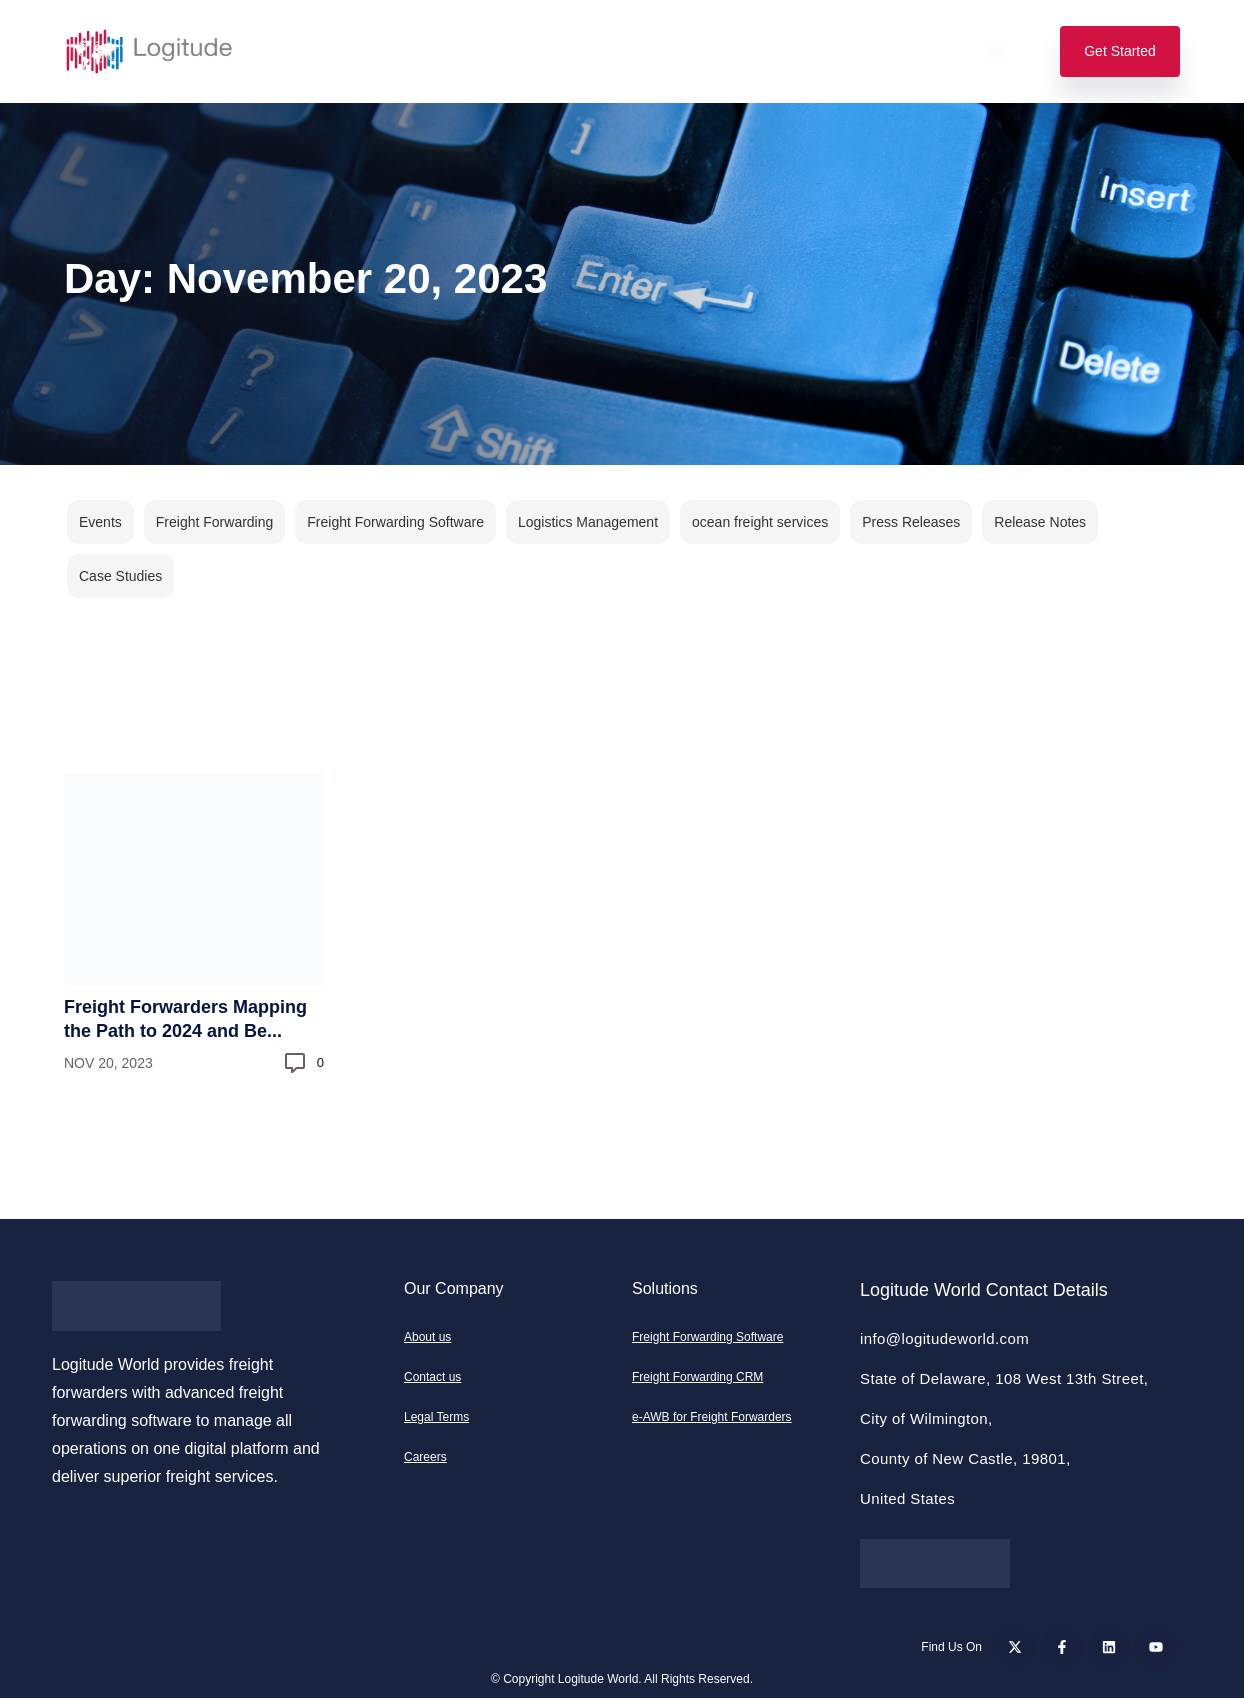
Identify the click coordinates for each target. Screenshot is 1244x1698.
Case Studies (120, 576)
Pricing (485, 51)
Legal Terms (436, 1417)
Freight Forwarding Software (395, 522)
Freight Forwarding (215, 522)
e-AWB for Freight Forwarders (712, 1417)
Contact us (432, 1377)
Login (924, 51)
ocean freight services (760, 522)
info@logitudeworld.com (944, 1338)
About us (427, 1337)
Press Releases (911, 522)
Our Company (599, 51)
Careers (425, 1457)
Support (834, 51)
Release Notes (1040, 522)
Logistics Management (588, 522)
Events (100, 522)
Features (387, 51)
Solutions (282, 51)
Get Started (1120, 51)
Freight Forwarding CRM (697, 1377)
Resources (727, 51)
